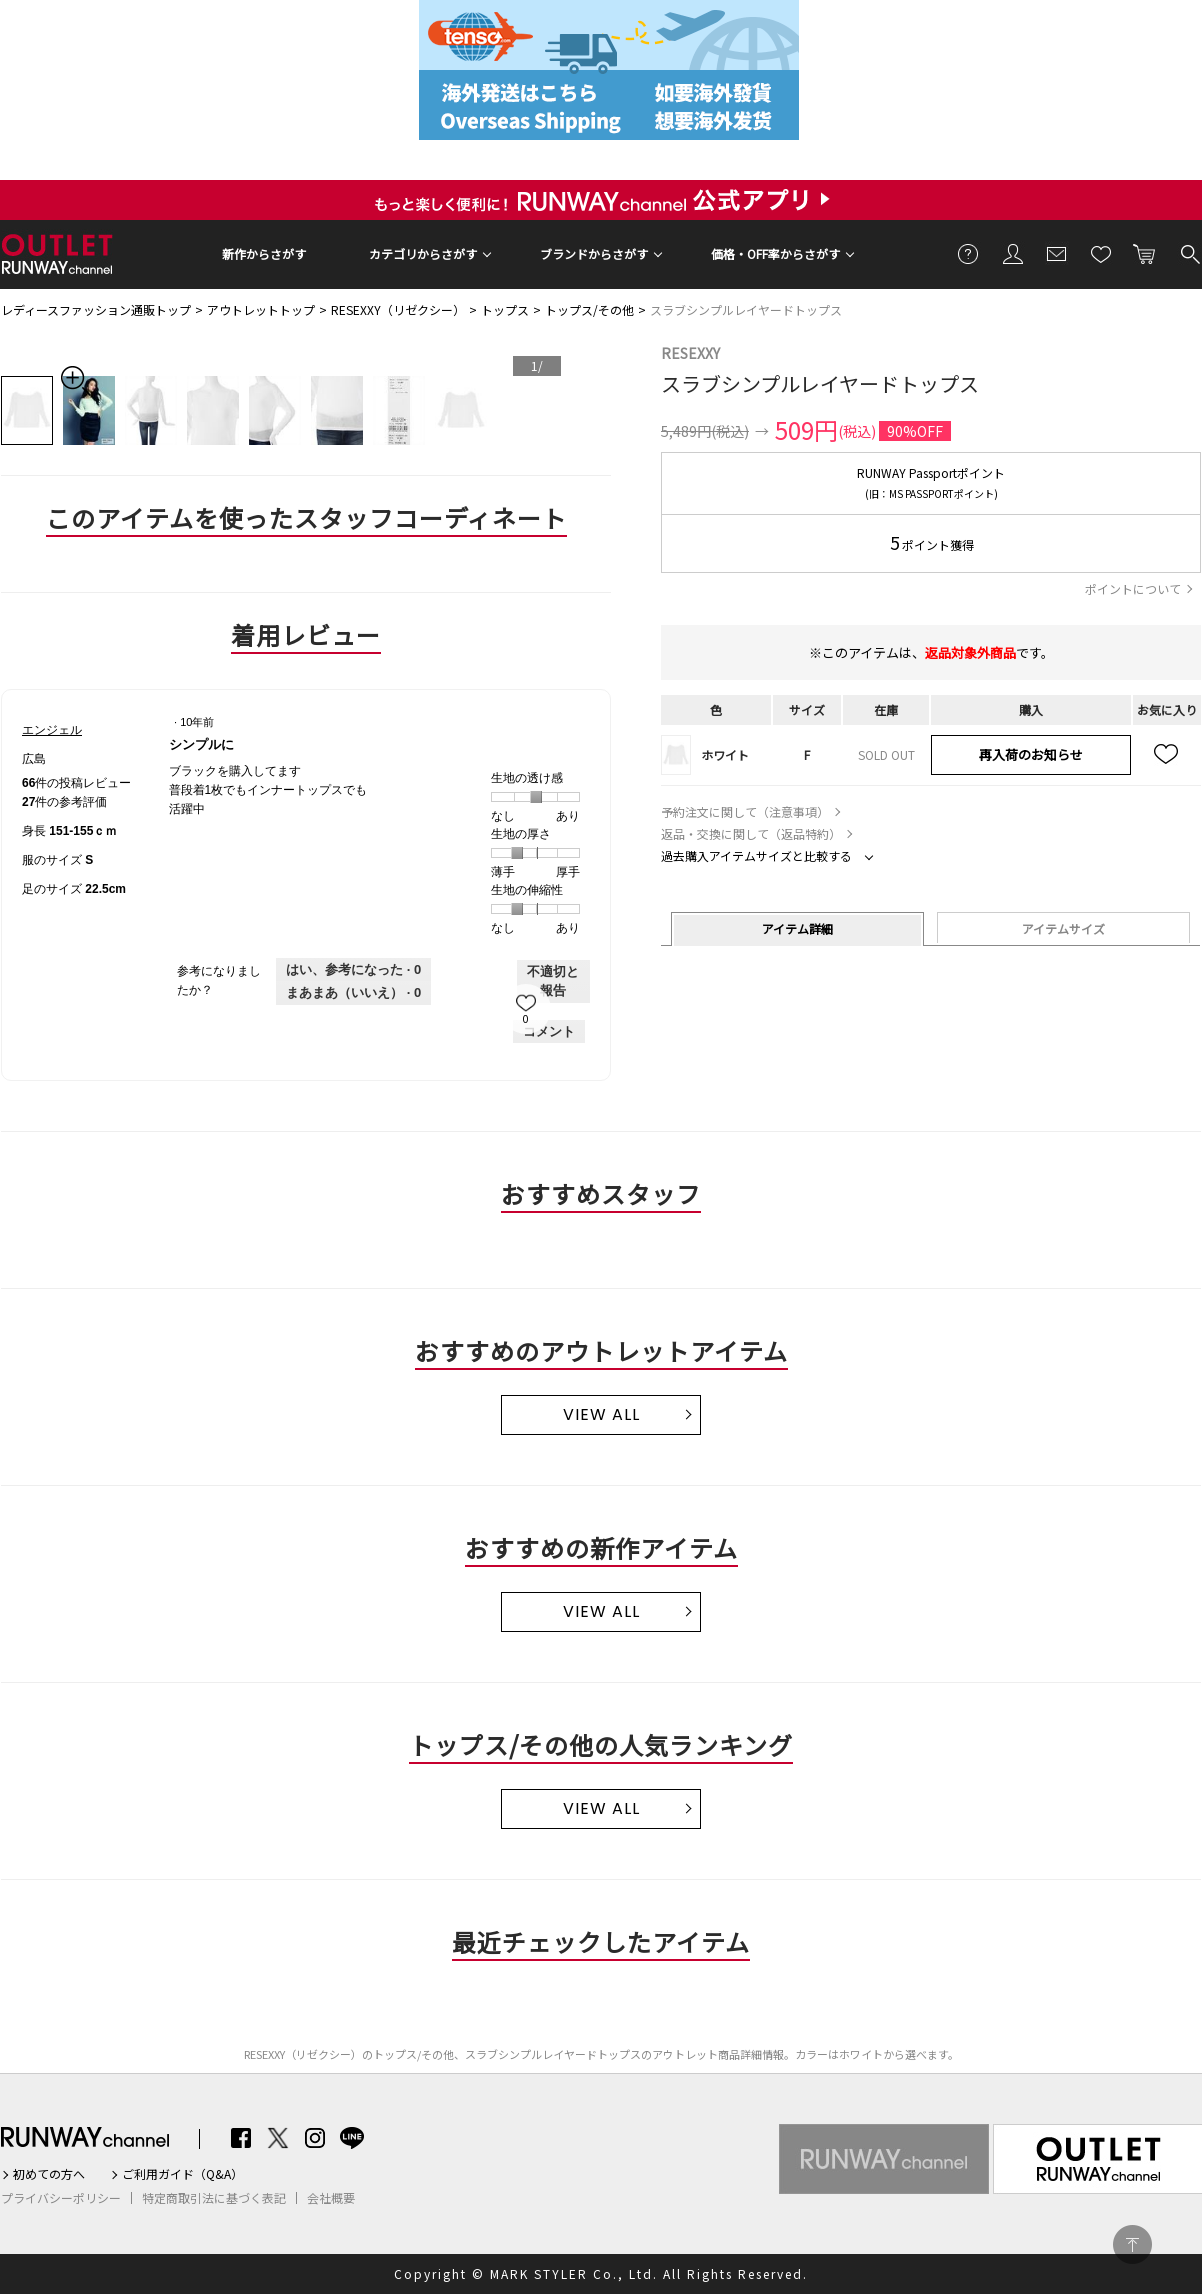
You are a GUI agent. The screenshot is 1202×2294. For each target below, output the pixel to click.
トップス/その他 (589, 309)
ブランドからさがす (594, 253)
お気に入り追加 (1167, 755)
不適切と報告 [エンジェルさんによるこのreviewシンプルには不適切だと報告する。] (553, 981)
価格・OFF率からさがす (775, 253)
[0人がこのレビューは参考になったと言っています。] (353, 970)
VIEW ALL (601, 1414)
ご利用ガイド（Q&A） (182, 2174)
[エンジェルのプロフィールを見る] (52, 730)
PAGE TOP (1132, 2244)
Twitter (278, 2138)
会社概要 (331, 2198)
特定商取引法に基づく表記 (214, 2198)
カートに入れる (1145, 253)
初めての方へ (49, 2174)
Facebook (241, 2138)
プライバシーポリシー (61, 2198)
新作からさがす (264, 253)
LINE (352, 2138)
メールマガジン (1057, 253)
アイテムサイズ (1063, 928)
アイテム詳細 (797, 928)
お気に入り (1101, 253)
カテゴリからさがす (423, 253)
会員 (1013, 253)
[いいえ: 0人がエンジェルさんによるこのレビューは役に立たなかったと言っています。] (353, 993)
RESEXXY (690, 353)
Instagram (315, 2138)
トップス (505, 309)
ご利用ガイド (969, 253)
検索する (1189, 253)
